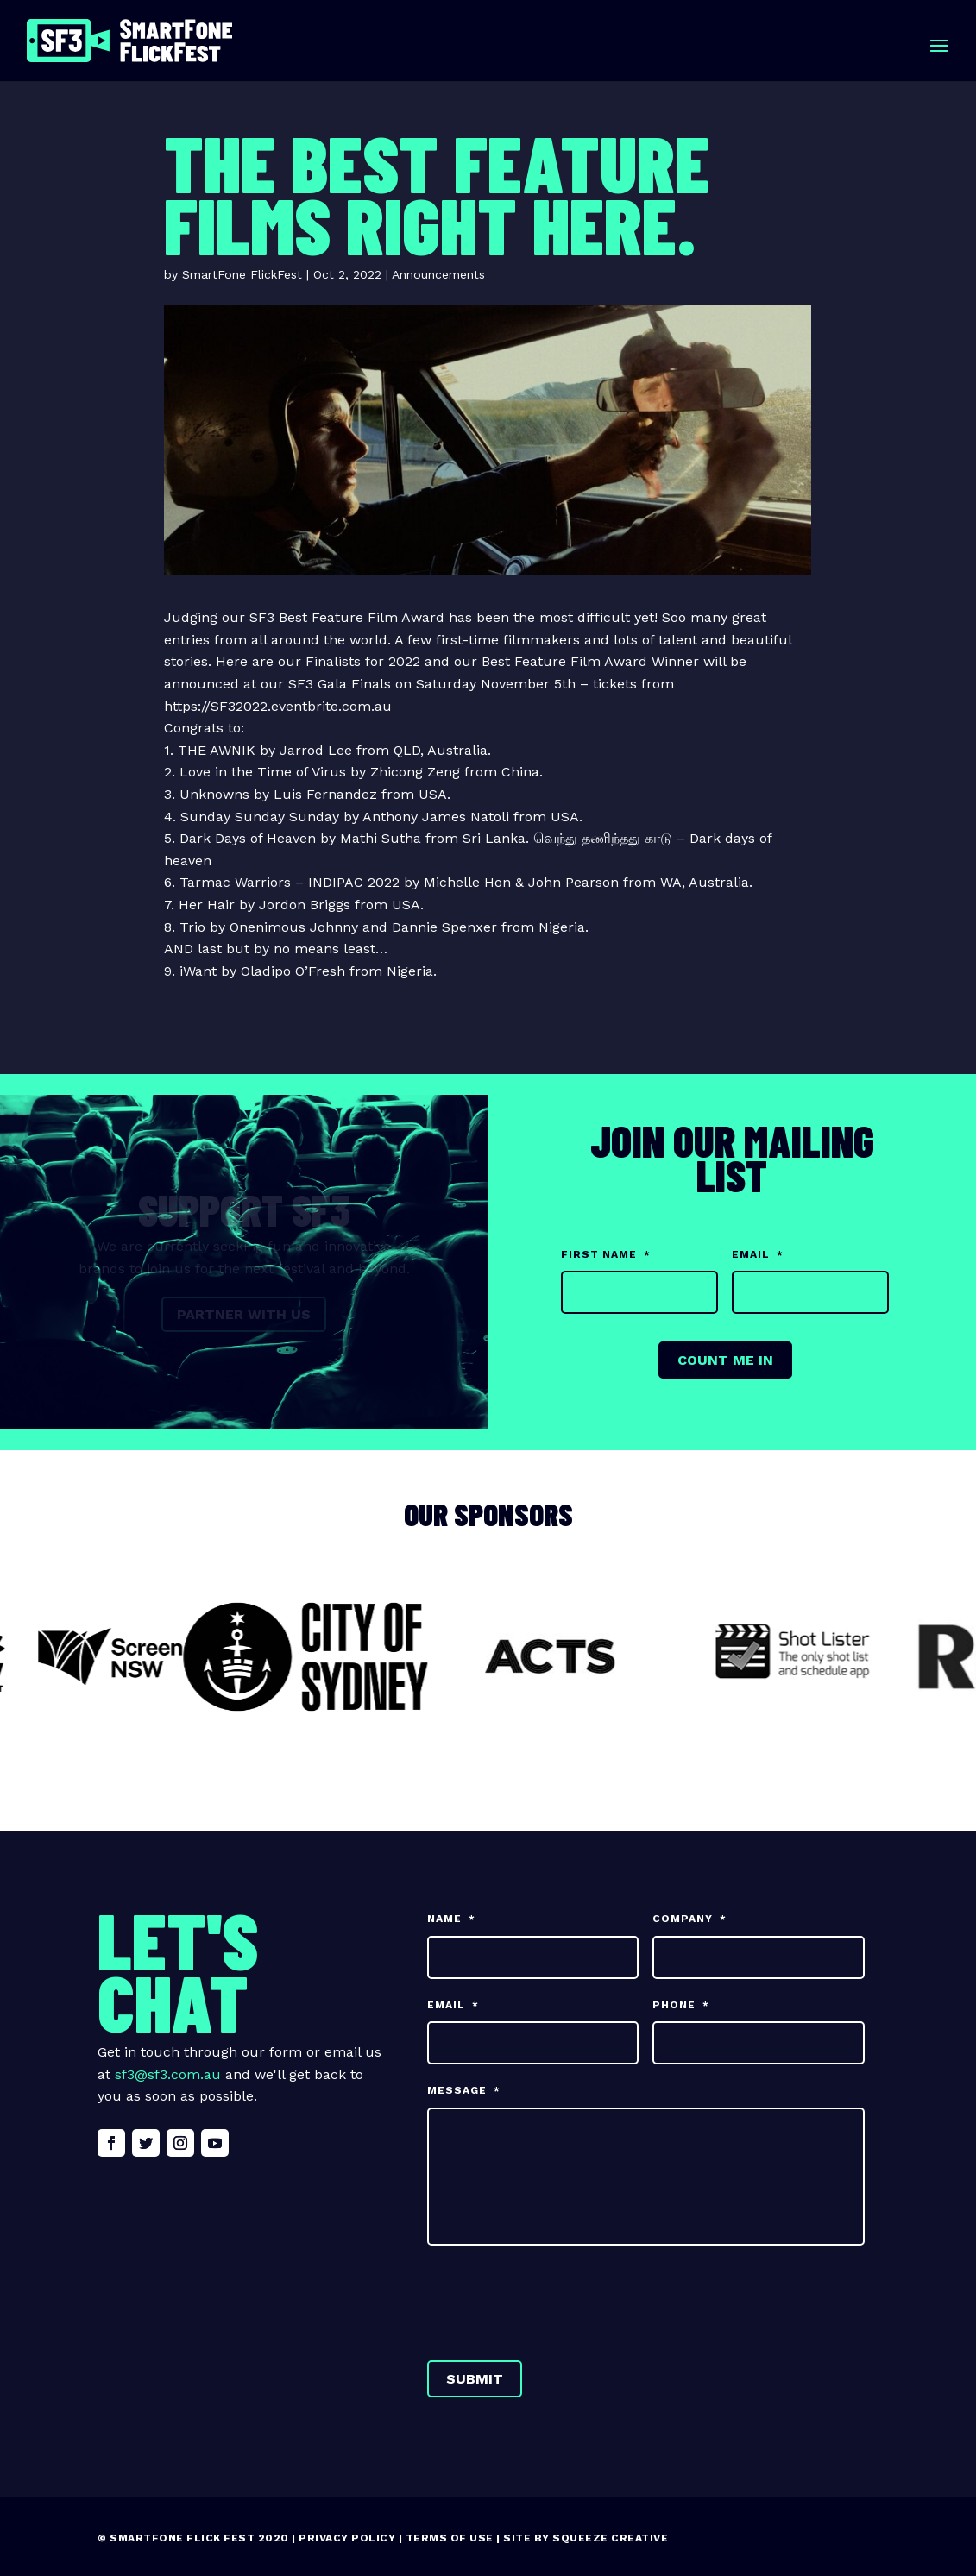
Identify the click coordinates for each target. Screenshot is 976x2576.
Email (758, 1254)
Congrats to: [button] (204, 727)
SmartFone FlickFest (242, 274)
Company (689, 1919)
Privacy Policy (347, 2538)
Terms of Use (450, 2538)
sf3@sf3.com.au (168, 2074)
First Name (606, 1254)
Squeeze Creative (610, 2538)
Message (464, 2090)
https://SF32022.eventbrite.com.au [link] (278, 706)
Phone (680, 2005)
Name (451, 1919)
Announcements (438, 274)
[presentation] (558, 2299)
